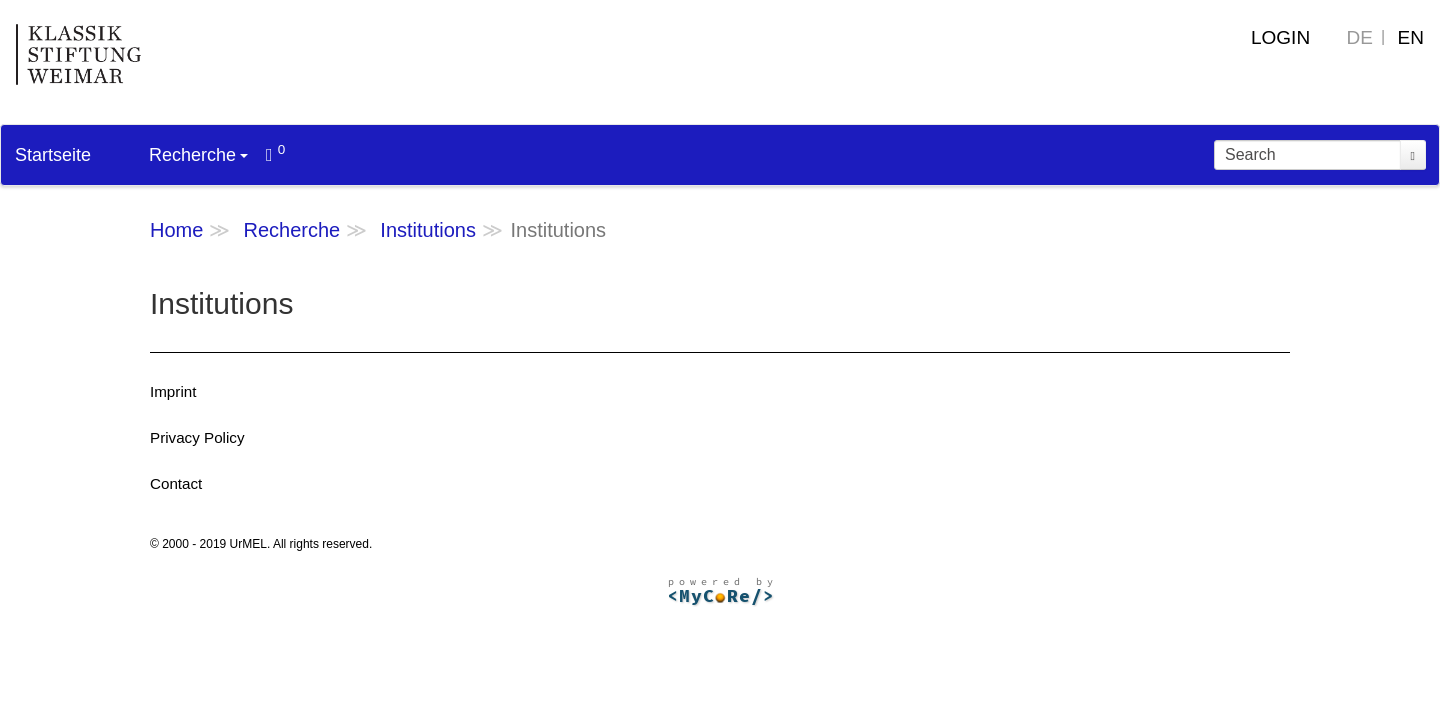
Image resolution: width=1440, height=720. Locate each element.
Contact (176, 483)
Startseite (53, 155)
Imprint (173, 391)
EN (1411, 37)
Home (176, 230)
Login (1280, 37)
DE (1360, 37)
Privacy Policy (197, 437)
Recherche (198, 155)
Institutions (428, 230)
